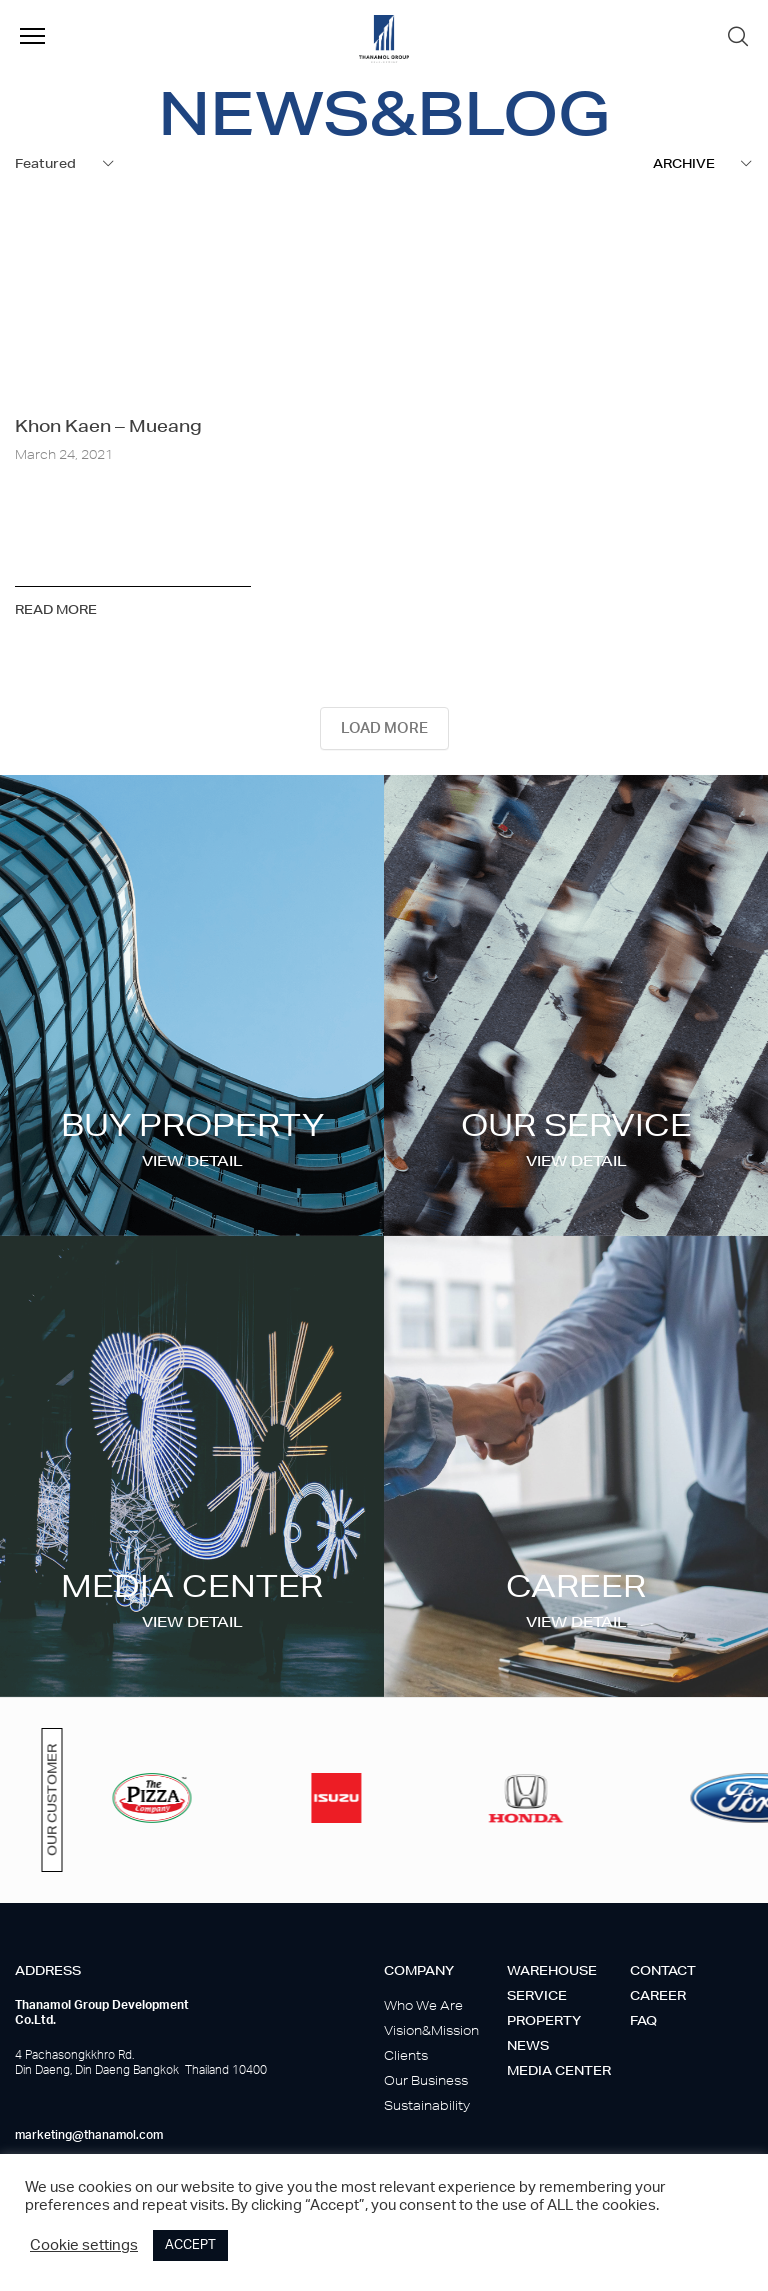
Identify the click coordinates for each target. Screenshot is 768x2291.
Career (658, 1995)
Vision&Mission (431, 2030)
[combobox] (65, 164)
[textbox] (703, 164)
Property (544, 2020)
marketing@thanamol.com (89, 2135)
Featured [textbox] (45, 163)
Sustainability (427, 2105)
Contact (663, 1970)
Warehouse (552, 1970)
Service (537, 1995)
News (528, 2045)
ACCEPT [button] (190, 2245)
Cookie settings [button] (84, 2245)
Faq (643, 2020)
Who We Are (423, 2005)
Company (419, 1970)
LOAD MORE (384, 728)
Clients (406, 2055)
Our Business (426, 2080)
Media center (559, 2070)
